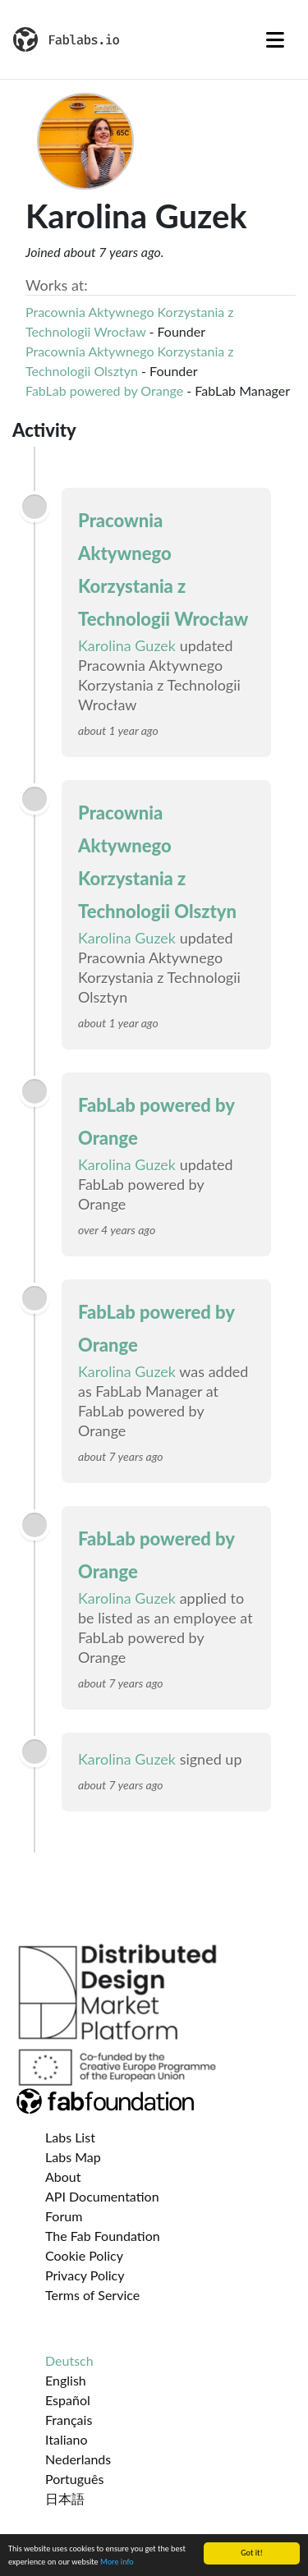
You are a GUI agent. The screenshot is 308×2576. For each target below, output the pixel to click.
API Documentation (102, 2196)
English (65, 2380)
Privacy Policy (85, 2275)
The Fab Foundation (102, 2235)
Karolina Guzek (127, 645)
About (63, 2176)
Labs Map (73, 2157)
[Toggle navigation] (275, 39)
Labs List (70, 2137)
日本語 (65, 2498)
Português (74, 2478)
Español (67, 2400)
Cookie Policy (84, 2255)
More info (117, 2562)
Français (68, 2419)
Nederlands (78, 2459)
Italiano (66, 2439)
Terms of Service (92, 2295)
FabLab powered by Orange (104, 390)
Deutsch (69, 2360)
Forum (63, 2216)
